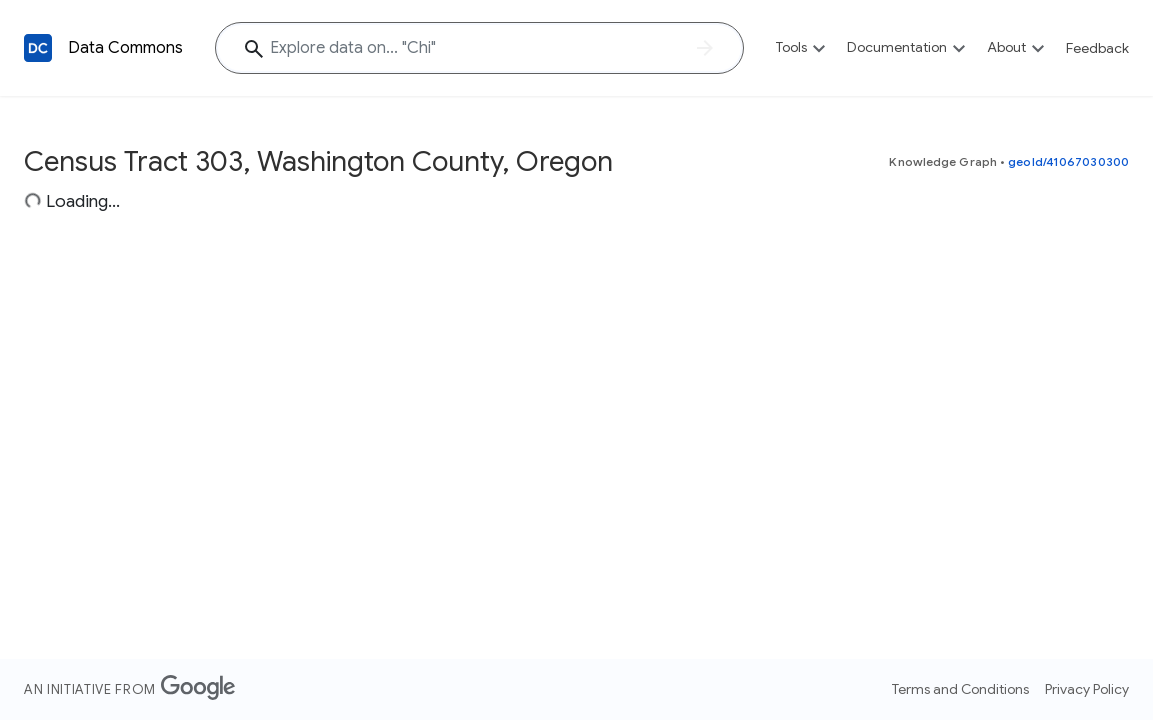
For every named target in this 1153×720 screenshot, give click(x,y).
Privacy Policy (1087, 689)
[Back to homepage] (38, 48)
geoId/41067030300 (1068, 161)
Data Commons (125, 48)
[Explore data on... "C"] (479, 48)
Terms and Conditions (960, 689)
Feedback (1097, 48)
